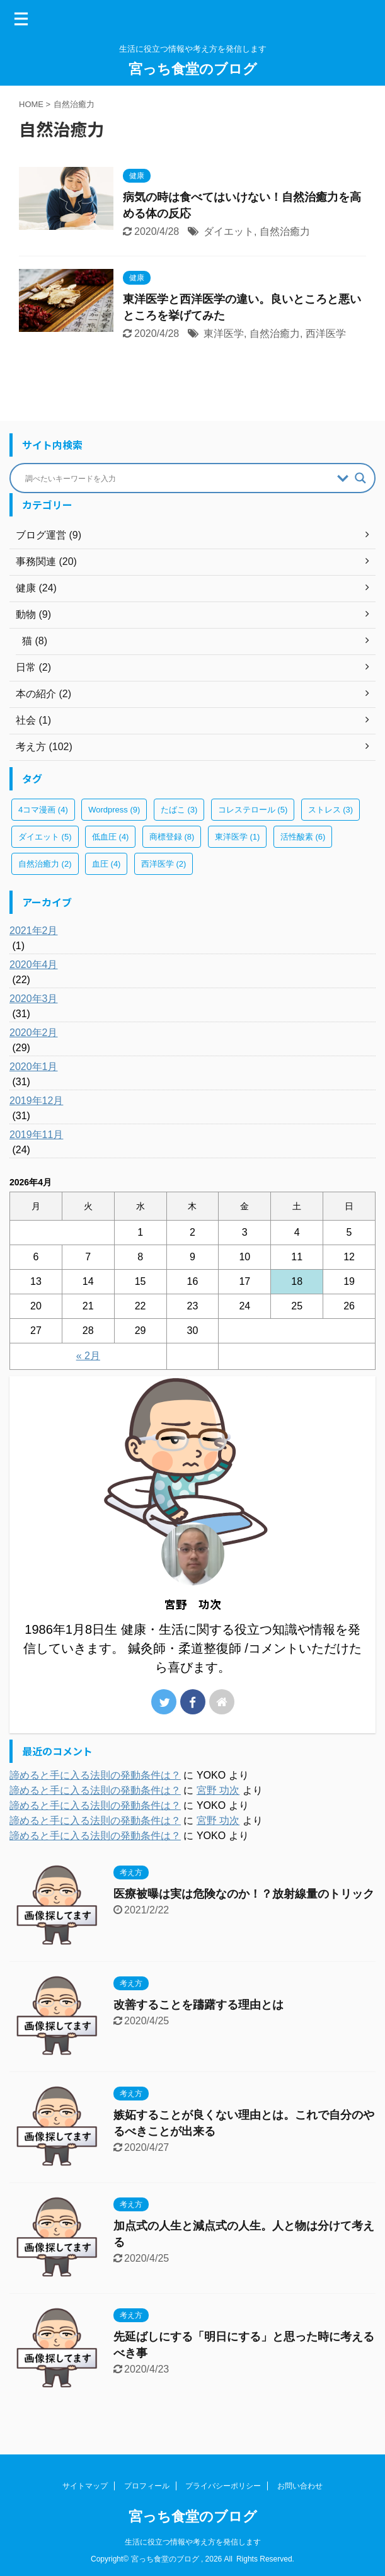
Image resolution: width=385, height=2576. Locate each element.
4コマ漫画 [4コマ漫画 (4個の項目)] (43, 809)
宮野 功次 (218, 1790)
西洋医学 (326, 333)
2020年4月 (33, 964)
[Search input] (178, 478)
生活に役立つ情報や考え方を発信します (193, 2542)
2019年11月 (36, 1134)
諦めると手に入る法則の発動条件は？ (95, 1775)
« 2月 (88, 1355)
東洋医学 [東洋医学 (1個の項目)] (237, 836)
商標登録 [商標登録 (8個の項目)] (172, 836)
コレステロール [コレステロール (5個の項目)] (253, 809)
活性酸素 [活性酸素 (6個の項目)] (303, 836)
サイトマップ (85, 2486)
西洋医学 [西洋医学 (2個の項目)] (164, 864)
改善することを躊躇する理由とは (198, 2004)
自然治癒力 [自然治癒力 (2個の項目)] (45, 864)
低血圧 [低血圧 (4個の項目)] (110, 836)
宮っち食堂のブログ (193, 69)
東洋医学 (224, 333)
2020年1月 (33, 1066)
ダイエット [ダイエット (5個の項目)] (45, 836)
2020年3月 (33, 998)
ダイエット (229, 231)
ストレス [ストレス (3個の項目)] (330, 809)
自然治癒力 (285, 231)
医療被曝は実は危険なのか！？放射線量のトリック (243, 1894)
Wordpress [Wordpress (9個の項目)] (114, 809)
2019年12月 (36, 1100)
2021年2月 (33, 930)
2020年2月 (33, 1032)
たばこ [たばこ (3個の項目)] (179, 809)
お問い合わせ (300, 2486)
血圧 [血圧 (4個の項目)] (106, 864)
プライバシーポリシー (223, 2486)
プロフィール (147, 2486)
